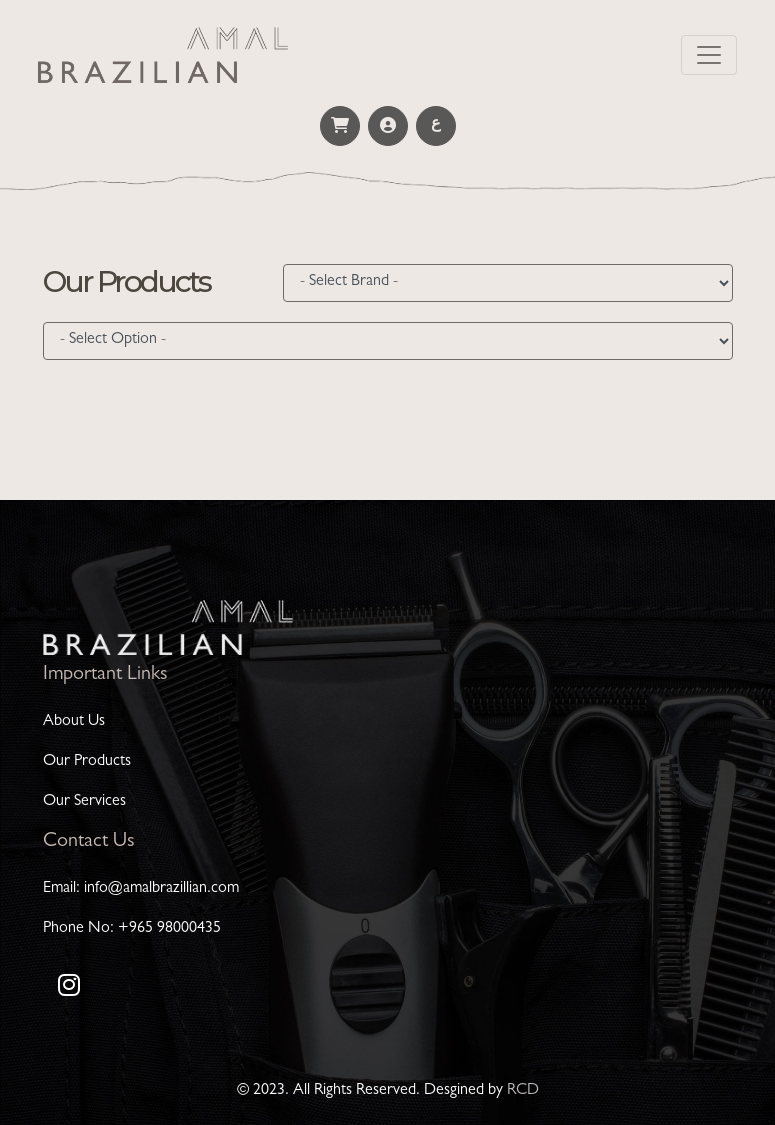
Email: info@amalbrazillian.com (141, 889)
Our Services (84, 802)
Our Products (87, 762)
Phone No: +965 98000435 (132, 929)
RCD (523, 1091)
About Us (74, 722)
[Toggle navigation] (709, 55)
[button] (340, 126)
